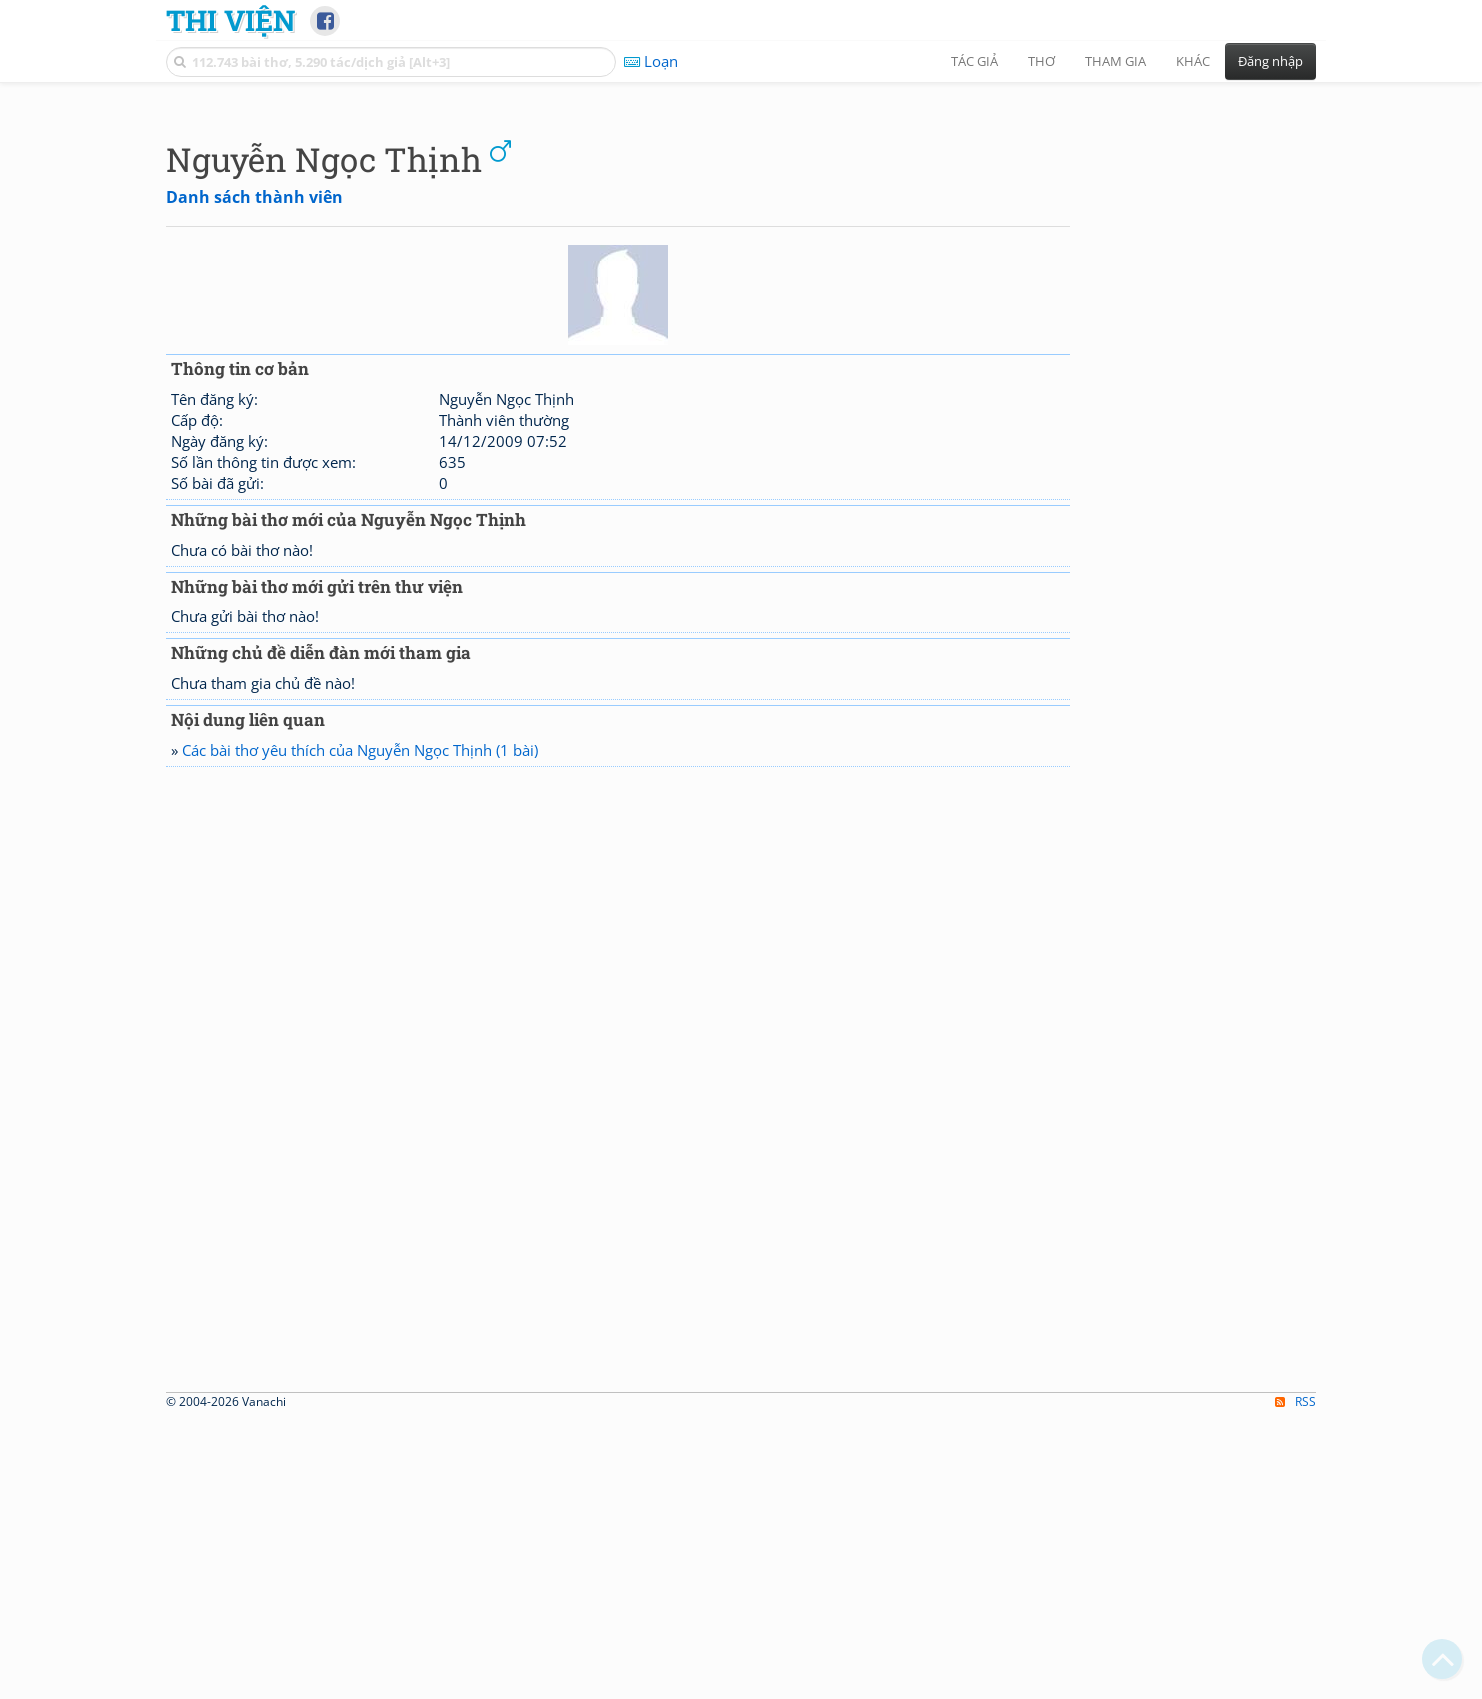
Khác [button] (1193, 61)
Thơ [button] (1041, 61)
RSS (1295, 1681)
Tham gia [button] (1115, 61)
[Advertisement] (741, 235)
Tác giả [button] (974, 61)
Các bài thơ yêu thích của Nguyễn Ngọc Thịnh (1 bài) (360, 1030)
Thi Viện (230, 20)
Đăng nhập (1270, 61)
